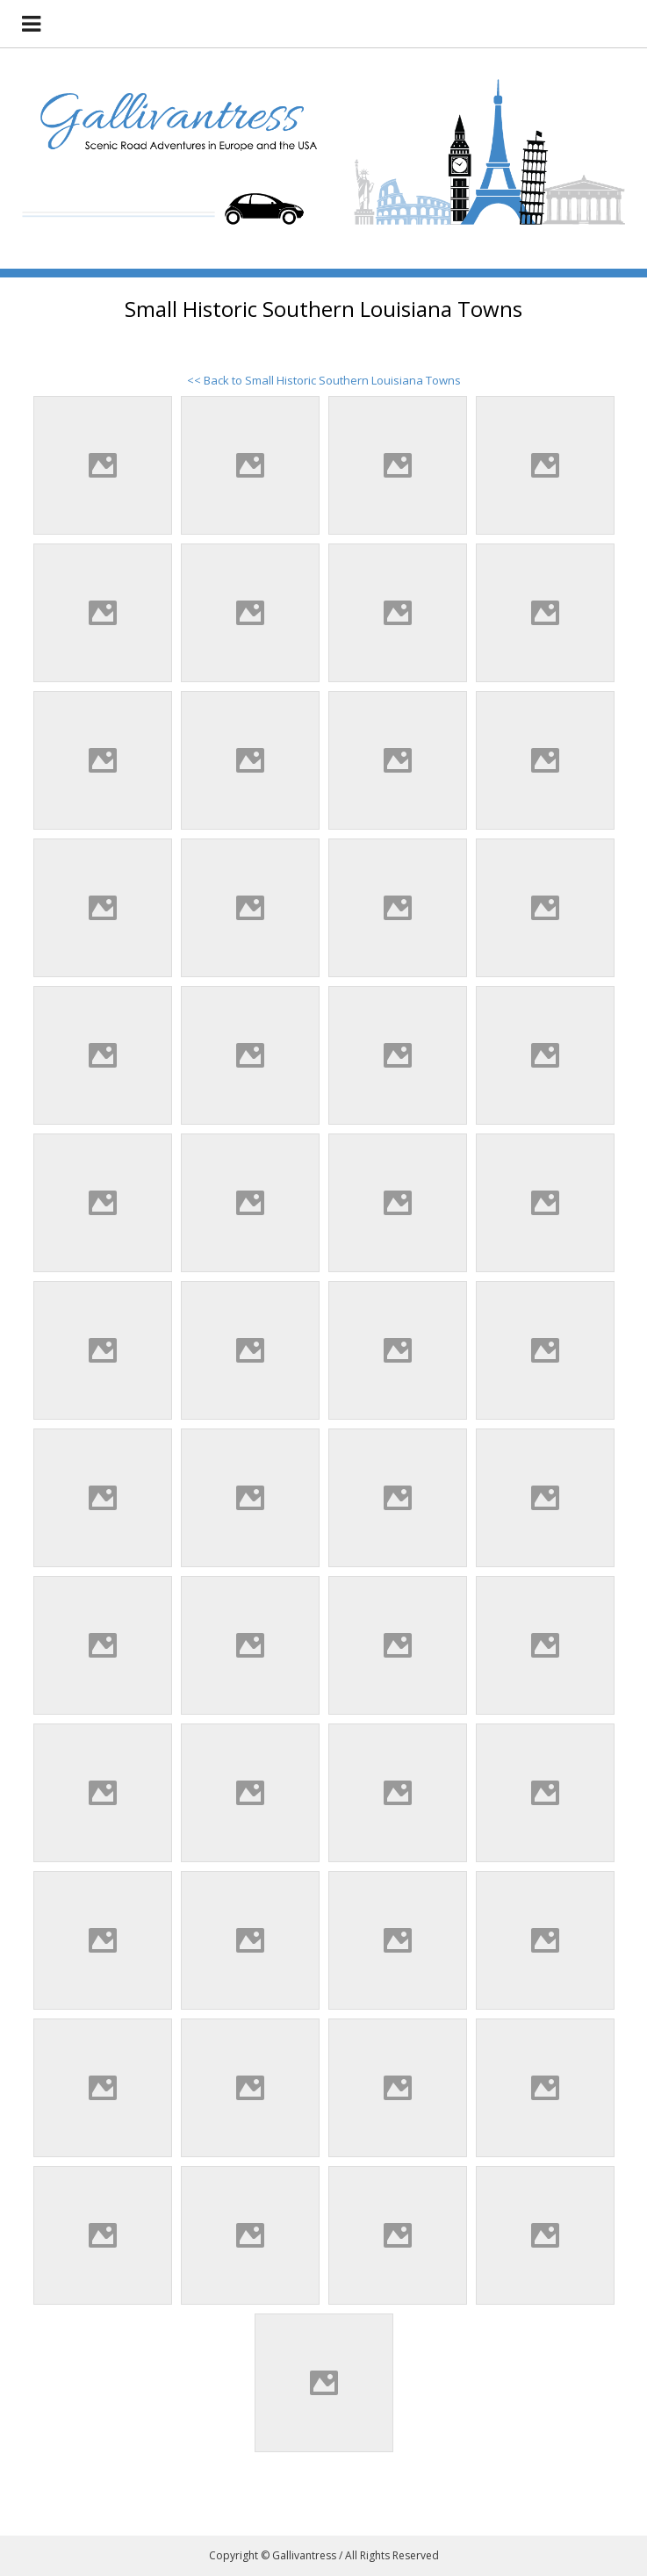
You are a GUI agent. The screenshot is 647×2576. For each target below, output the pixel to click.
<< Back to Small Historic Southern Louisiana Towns (324, 380)
